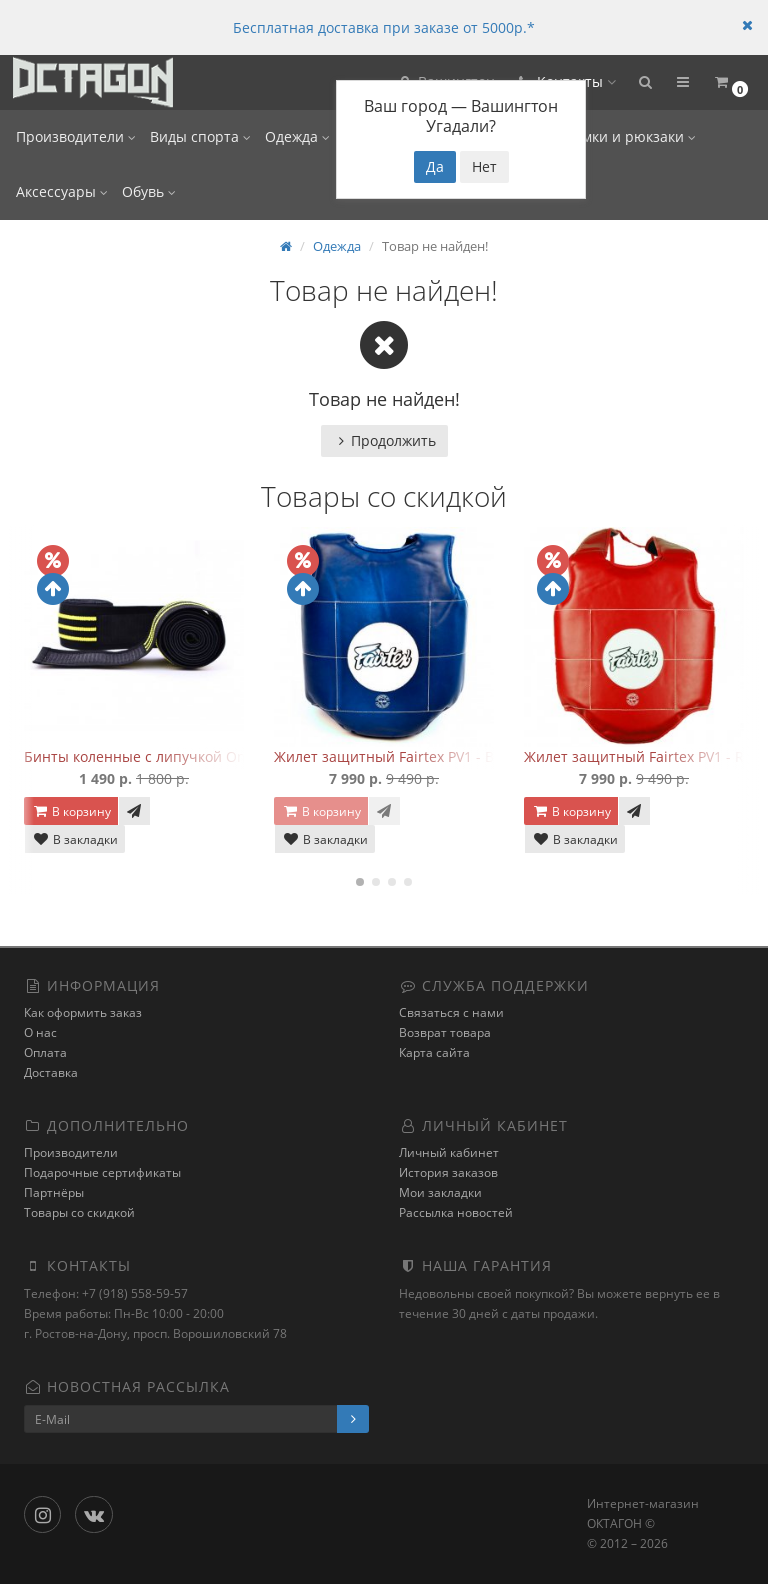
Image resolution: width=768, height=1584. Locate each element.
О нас (40, 1032)
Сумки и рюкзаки (631, 136)
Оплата (45, 1052)
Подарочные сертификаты (102, 1172)
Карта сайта (434, 1052)
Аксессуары (62, 191)
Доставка (51, 1072)
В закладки (75, 839)
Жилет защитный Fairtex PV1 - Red (642, 756)
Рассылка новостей (456, 1212)
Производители (76, 136)
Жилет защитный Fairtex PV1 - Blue (394, 756)
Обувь (149, 191)
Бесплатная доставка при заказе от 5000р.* (384, 27)
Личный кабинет (449, 1152)
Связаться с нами (451, 1012)
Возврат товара (445, 1032)
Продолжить (384, 440)
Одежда (297, 136)
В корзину (71, 811)
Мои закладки (440, 1192)
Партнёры (54, 1192)
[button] (645, 82)
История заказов (448, 1172)
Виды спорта (200, 136)
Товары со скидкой (79, 1212)
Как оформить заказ (83, 1012)
